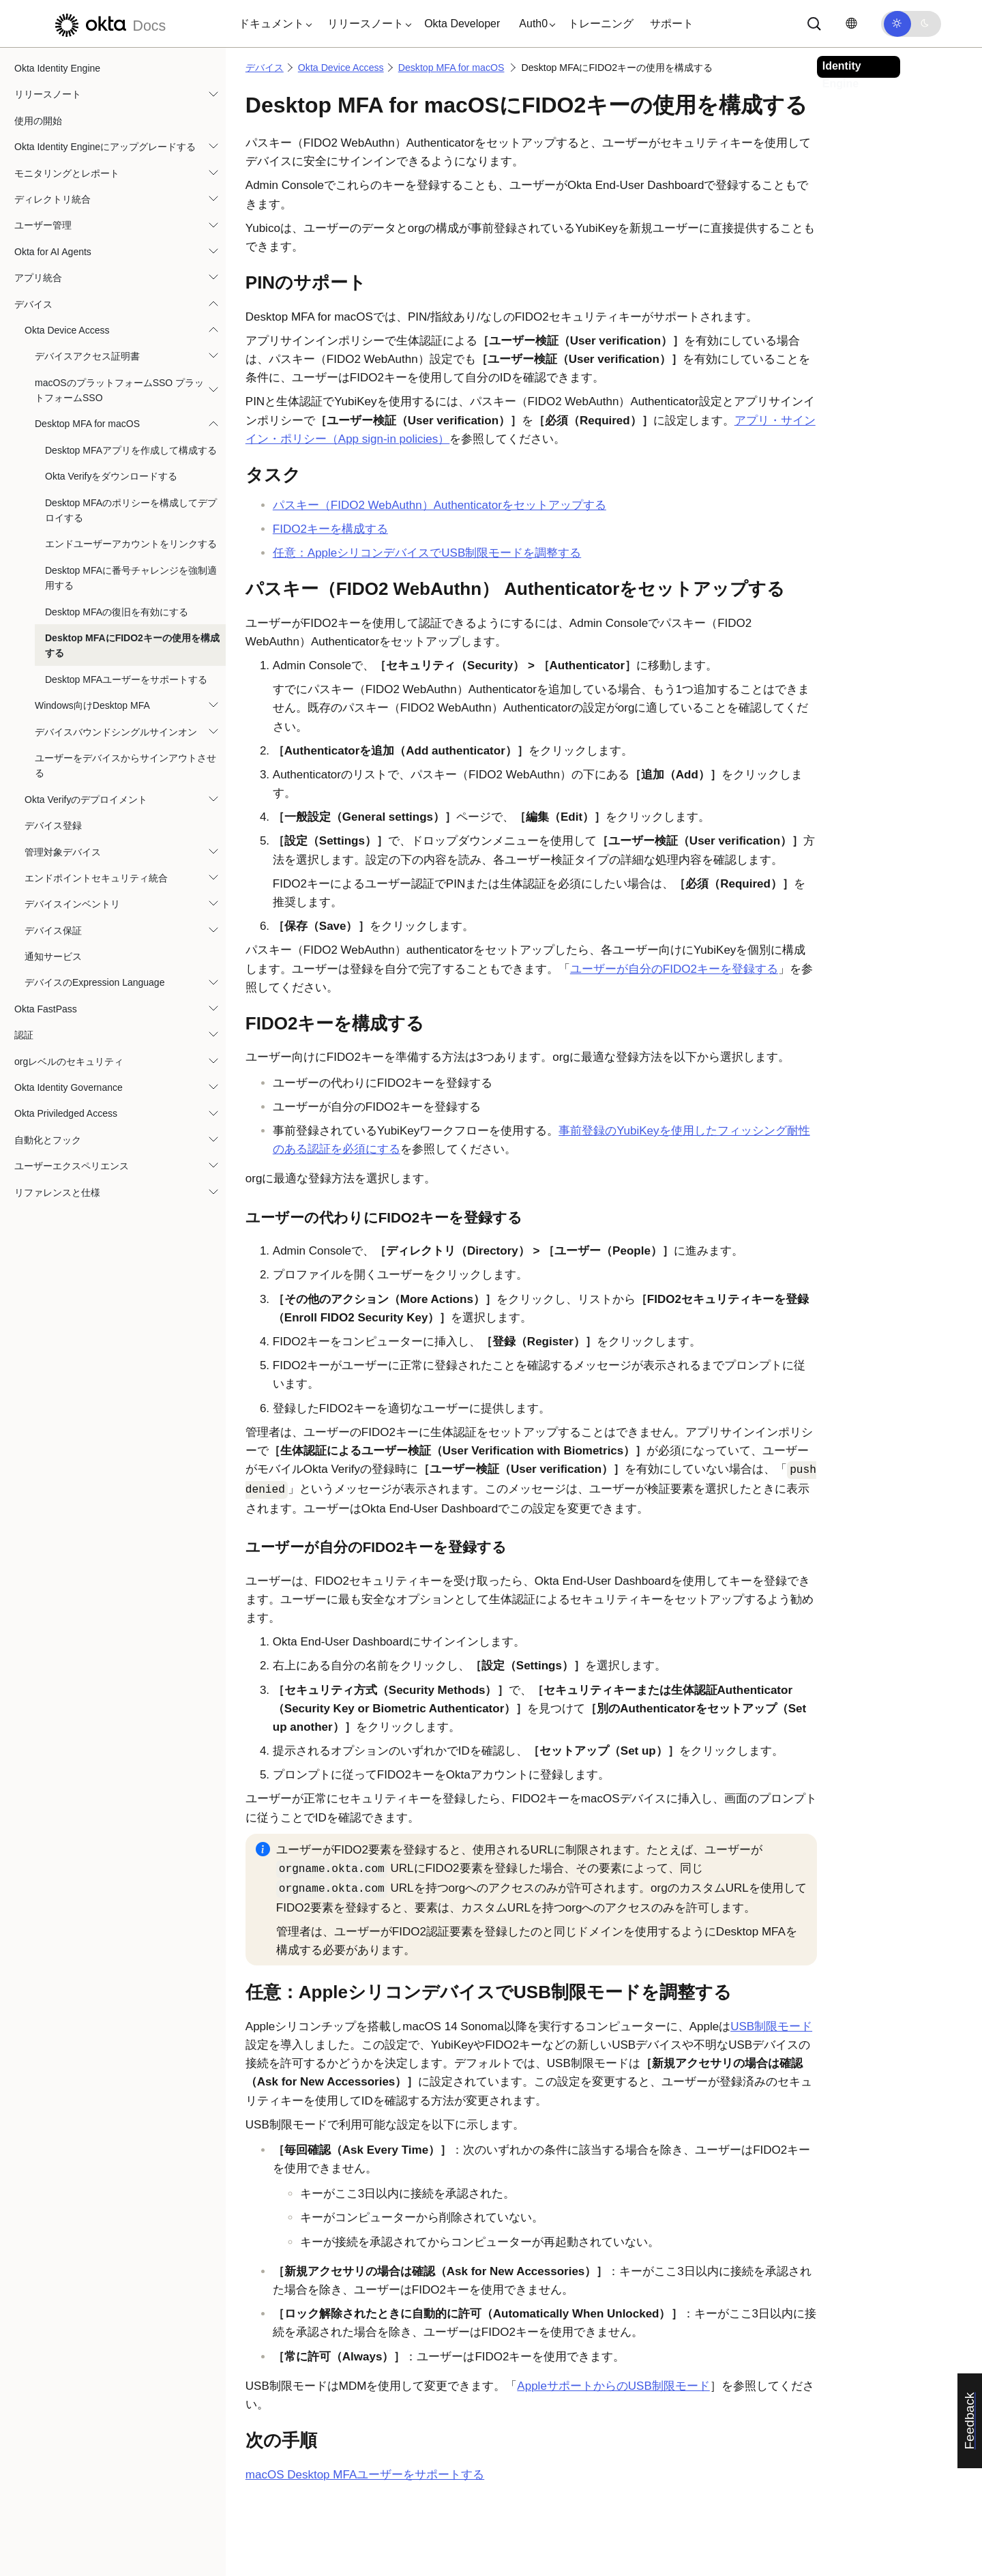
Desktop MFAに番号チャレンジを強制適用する (131, 578)
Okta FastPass (45, 1009)
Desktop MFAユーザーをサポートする (126, 679)
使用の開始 (38, 120)
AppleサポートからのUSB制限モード (613, 2386)
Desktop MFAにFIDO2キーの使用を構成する (132, 645)
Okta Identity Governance (68, 1087)
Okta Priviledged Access (65, 1113)
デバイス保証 (53, 930)
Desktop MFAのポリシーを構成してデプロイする (131, 510)
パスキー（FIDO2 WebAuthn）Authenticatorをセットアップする (439, 505)
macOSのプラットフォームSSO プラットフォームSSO (119, 390)
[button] (272, 24)
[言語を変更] (851, 23)
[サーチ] (814, 24)
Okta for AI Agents (52, 251)
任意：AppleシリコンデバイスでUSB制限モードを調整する (427, 552)
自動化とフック (47, 1140)
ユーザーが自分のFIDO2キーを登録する (674, 969)
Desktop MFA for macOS (87, 423)
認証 (23, 1034)
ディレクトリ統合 (52, 199)
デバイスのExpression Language (94, 982)
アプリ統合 (38, 277)
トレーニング (601, 23)
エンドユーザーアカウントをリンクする (131, 543)
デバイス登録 (53, 825)
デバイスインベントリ (72, 903)
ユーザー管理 (43, 225)
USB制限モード (771, 2026)
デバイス (33, 304)
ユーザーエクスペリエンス (71, 1165)
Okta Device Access (67, 330)
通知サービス (53, 956)
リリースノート (47, 94)
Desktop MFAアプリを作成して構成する (131, 450)
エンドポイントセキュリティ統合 (96, 878)
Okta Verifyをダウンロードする (111, 476)
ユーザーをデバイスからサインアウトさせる (125, 765)
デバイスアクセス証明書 (87, 356)
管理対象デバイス (63, 852)
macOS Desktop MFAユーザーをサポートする (365, 2474)
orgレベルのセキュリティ (68, 1061)
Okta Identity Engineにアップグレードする (105, 146)
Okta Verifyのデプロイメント (86, 799)
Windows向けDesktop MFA (92, 705)
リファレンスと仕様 (57, 1192)
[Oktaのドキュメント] (108, 23)
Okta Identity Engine (57, 68)
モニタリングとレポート (66, 173)
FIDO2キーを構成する (330, 529)
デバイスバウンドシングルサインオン (116, 732)
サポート (672, 23)
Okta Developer (462, 23)
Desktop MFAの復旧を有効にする (116, 611)
